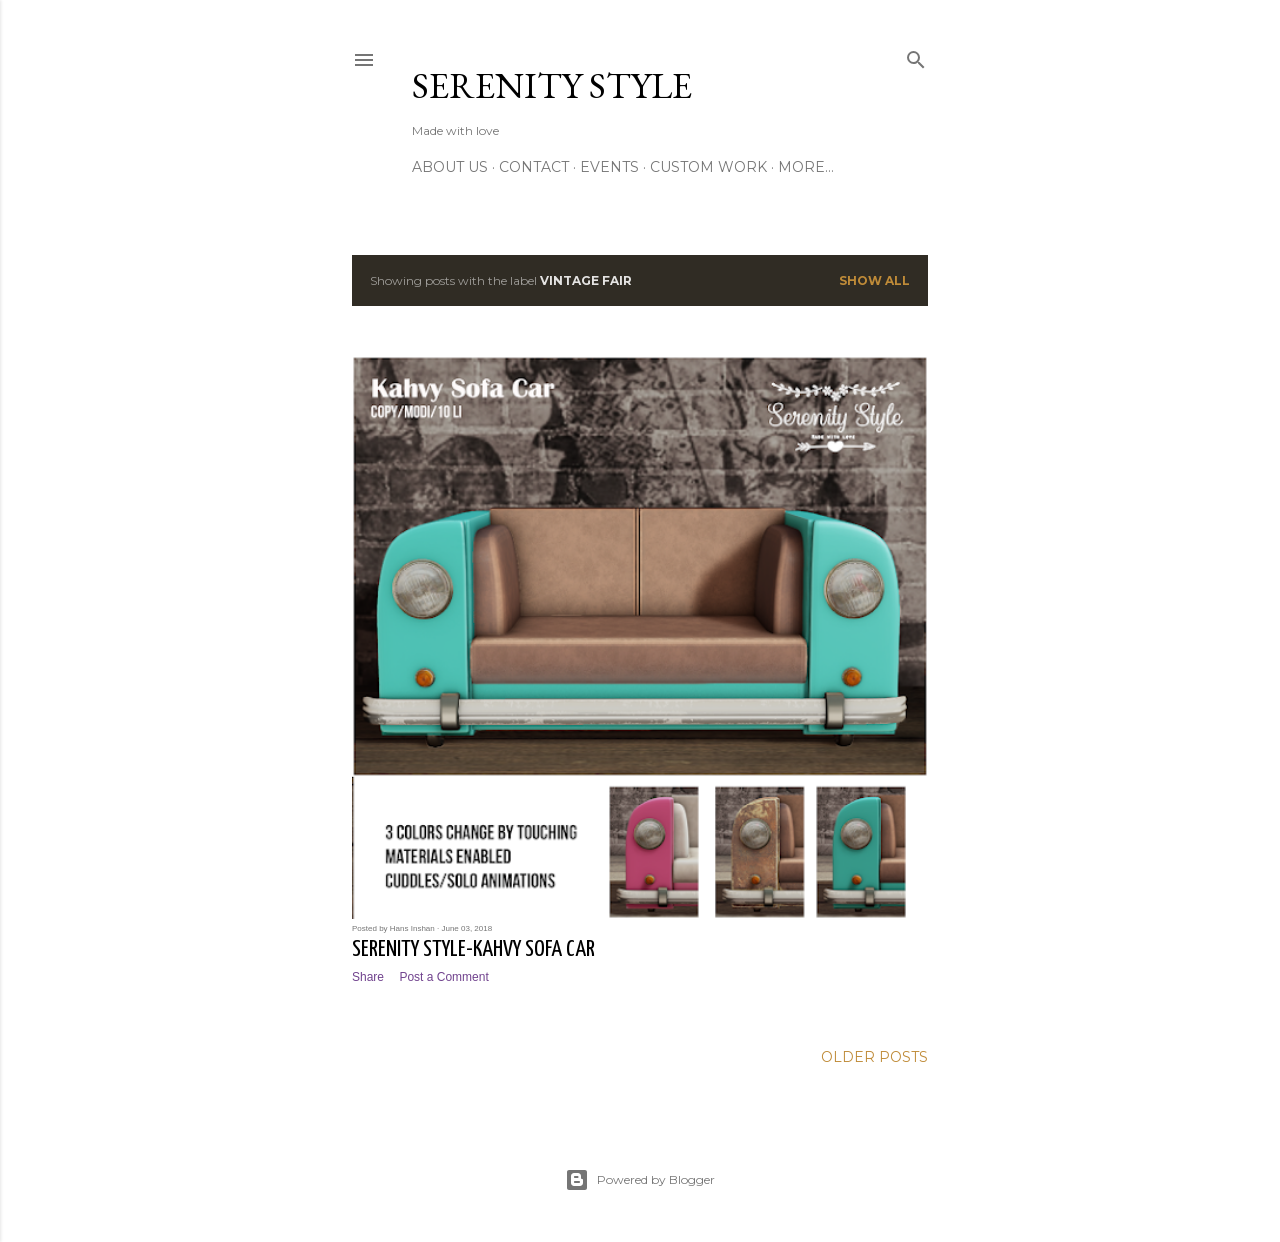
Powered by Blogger (640, 1180)
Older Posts (874, 1057)
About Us (450, 167)
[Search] (916, 55)
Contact (534, 167)
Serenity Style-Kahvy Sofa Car (473, 949)
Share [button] (368, 977)
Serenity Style (552, 85)
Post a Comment (443, 977)
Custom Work (708, 167)
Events (609, 167)
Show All (874, 280)
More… (806, 167)
